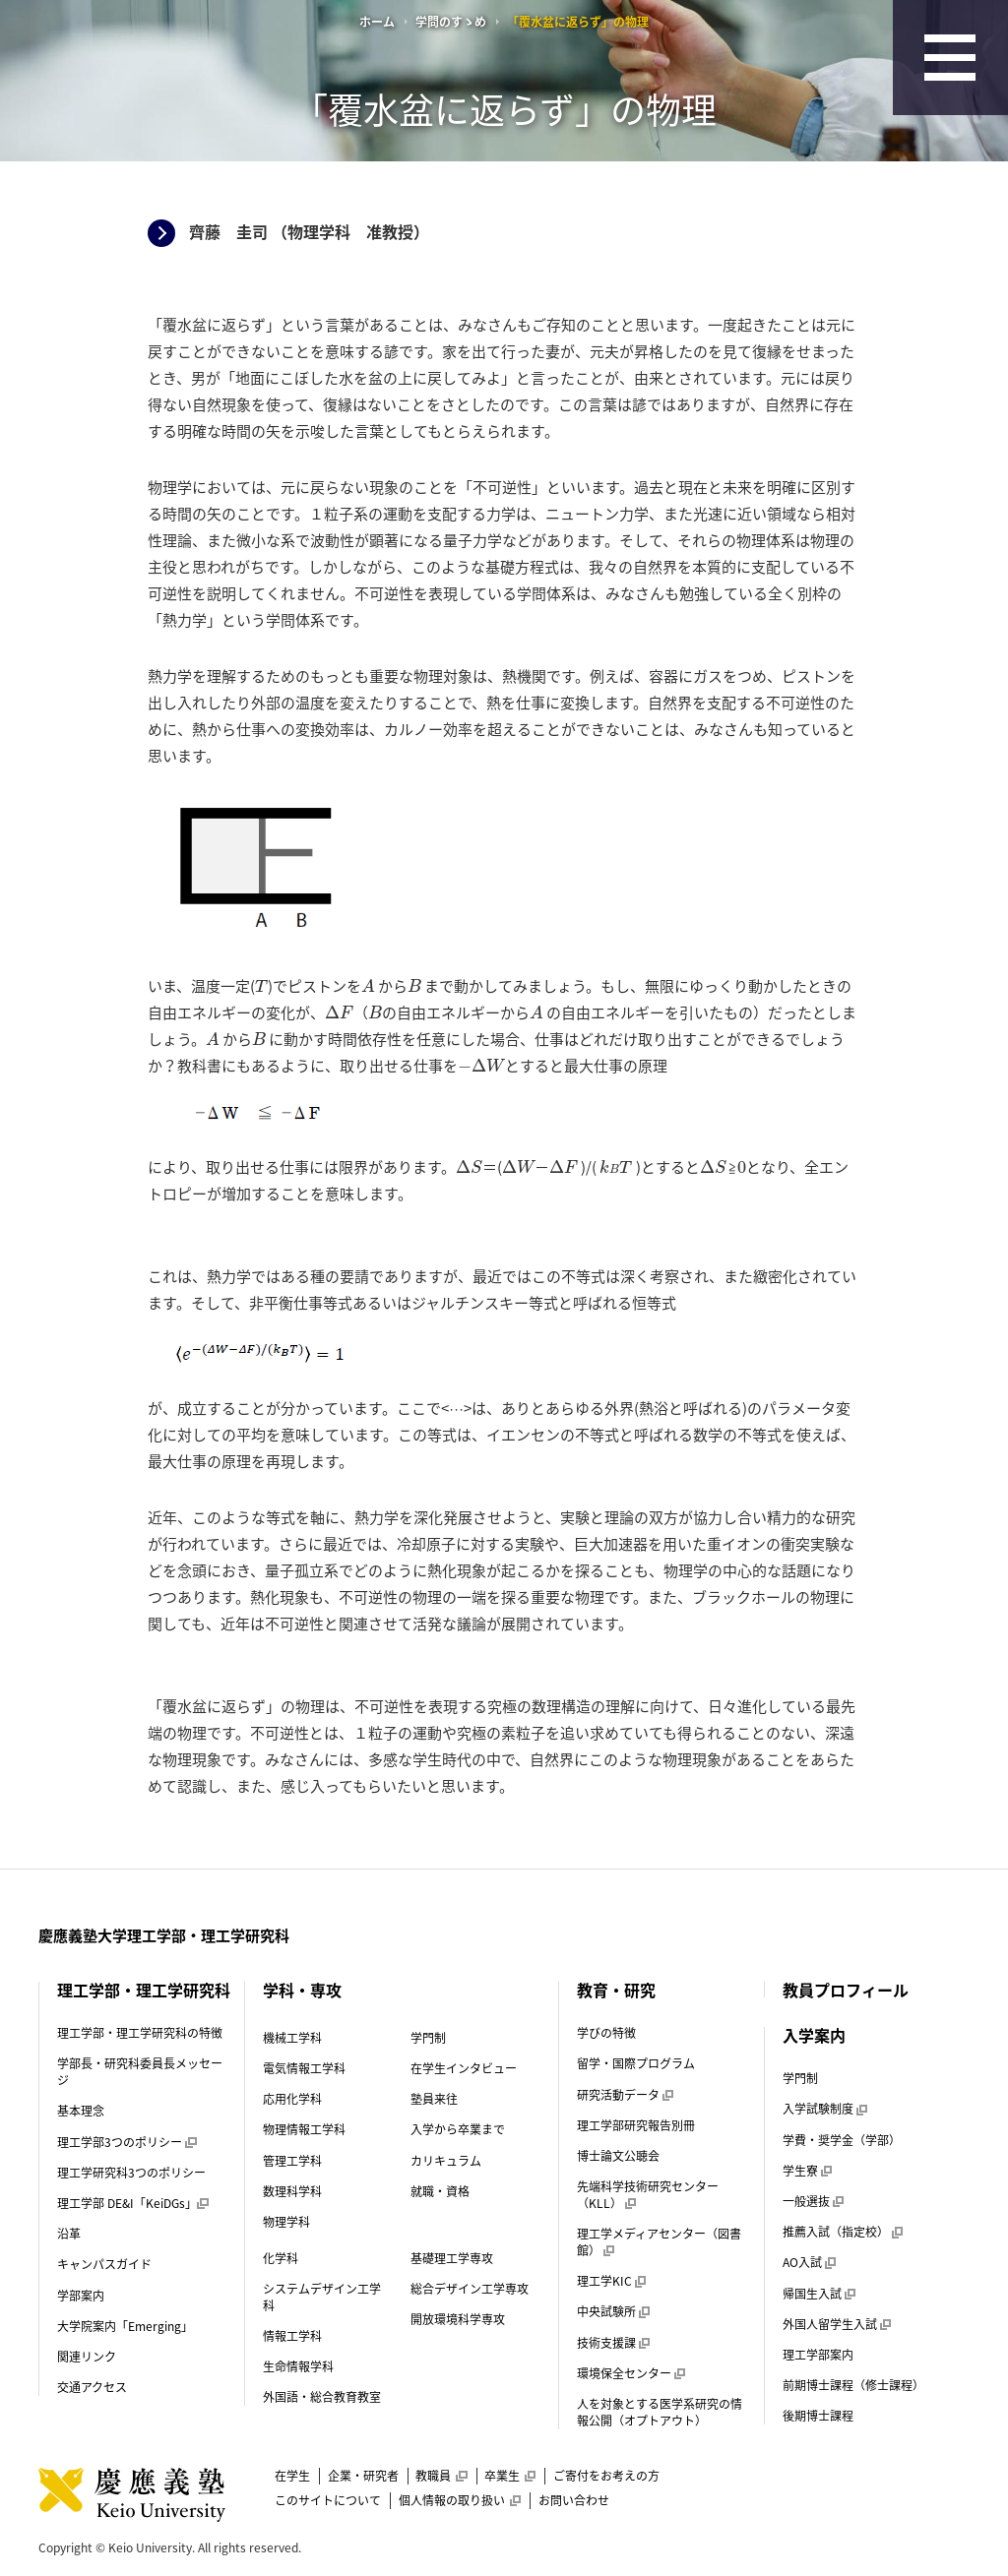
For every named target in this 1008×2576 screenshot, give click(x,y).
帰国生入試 (819, 2293)
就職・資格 (440, 2191)
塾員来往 (434, 2099)
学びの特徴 (606, 2033)
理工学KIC (611, 2281)
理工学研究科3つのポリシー (131, 2172)
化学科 (280, 2258)
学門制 (428, 2038)
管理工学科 (292, 2161)
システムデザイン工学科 (322, 2297)
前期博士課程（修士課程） (853, 2385)
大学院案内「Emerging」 (125, 2326)
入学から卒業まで (457, 2129)
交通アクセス (92, 2387)
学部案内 (80, 2295)
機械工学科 (292, 2038)
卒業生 (510, 2475)
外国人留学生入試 (837, 2324)
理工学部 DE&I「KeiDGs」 (132, 2203)
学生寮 (807, 2170)
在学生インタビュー (463, 2068)
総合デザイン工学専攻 (469, 2289)
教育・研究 (616, 1989)
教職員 (441, 2475)
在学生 (292, 2475)
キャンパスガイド (104, 2264)
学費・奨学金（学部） (842, 2140)
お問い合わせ (573, 2500)
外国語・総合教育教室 (322, 2397)
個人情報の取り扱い (460, 2500)
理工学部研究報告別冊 (636, 2125)
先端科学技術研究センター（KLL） (648, 2194)
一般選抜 (813, 2201)
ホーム (377, 22)
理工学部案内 (818, 2354)
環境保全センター (631, 2373)
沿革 (69, 2233)
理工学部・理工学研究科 (143, 1989)
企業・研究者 (363, 2475)
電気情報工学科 (304, 2068)
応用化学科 (292, 2099)
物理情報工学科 (304, 2129)
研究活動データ (625, 2095)
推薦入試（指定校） (843, 2231)
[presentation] (261, 986)
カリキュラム (445, 2161)
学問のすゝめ (450, 22)
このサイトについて (328, 2500)
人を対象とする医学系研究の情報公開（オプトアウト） (659, 2412)
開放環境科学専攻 (457, 2319)
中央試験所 (613, 2311)
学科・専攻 (302, 1989)
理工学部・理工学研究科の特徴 (139, 2033)
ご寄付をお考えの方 (606, 2475)
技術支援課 (613, 2343)
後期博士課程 (818, 2415)
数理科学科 (292, 2191)
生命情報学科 (298, 2366)
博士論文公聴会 (618, 2156)
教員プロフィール (846, 1989)
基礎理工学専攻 (451, 2258)
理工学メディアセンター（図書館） (659, 2242)
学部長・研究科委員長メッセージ (139, 2072)
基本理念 (80, 2110)
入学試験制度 (825, 2108)
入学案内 (814, 2035)
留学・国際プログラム (636, 2063)
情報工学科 (292, 2336)
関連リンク (86, 2356)
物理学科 (286, 2222)
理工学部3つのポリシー (126, 2142)
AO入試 (809, 2262)
